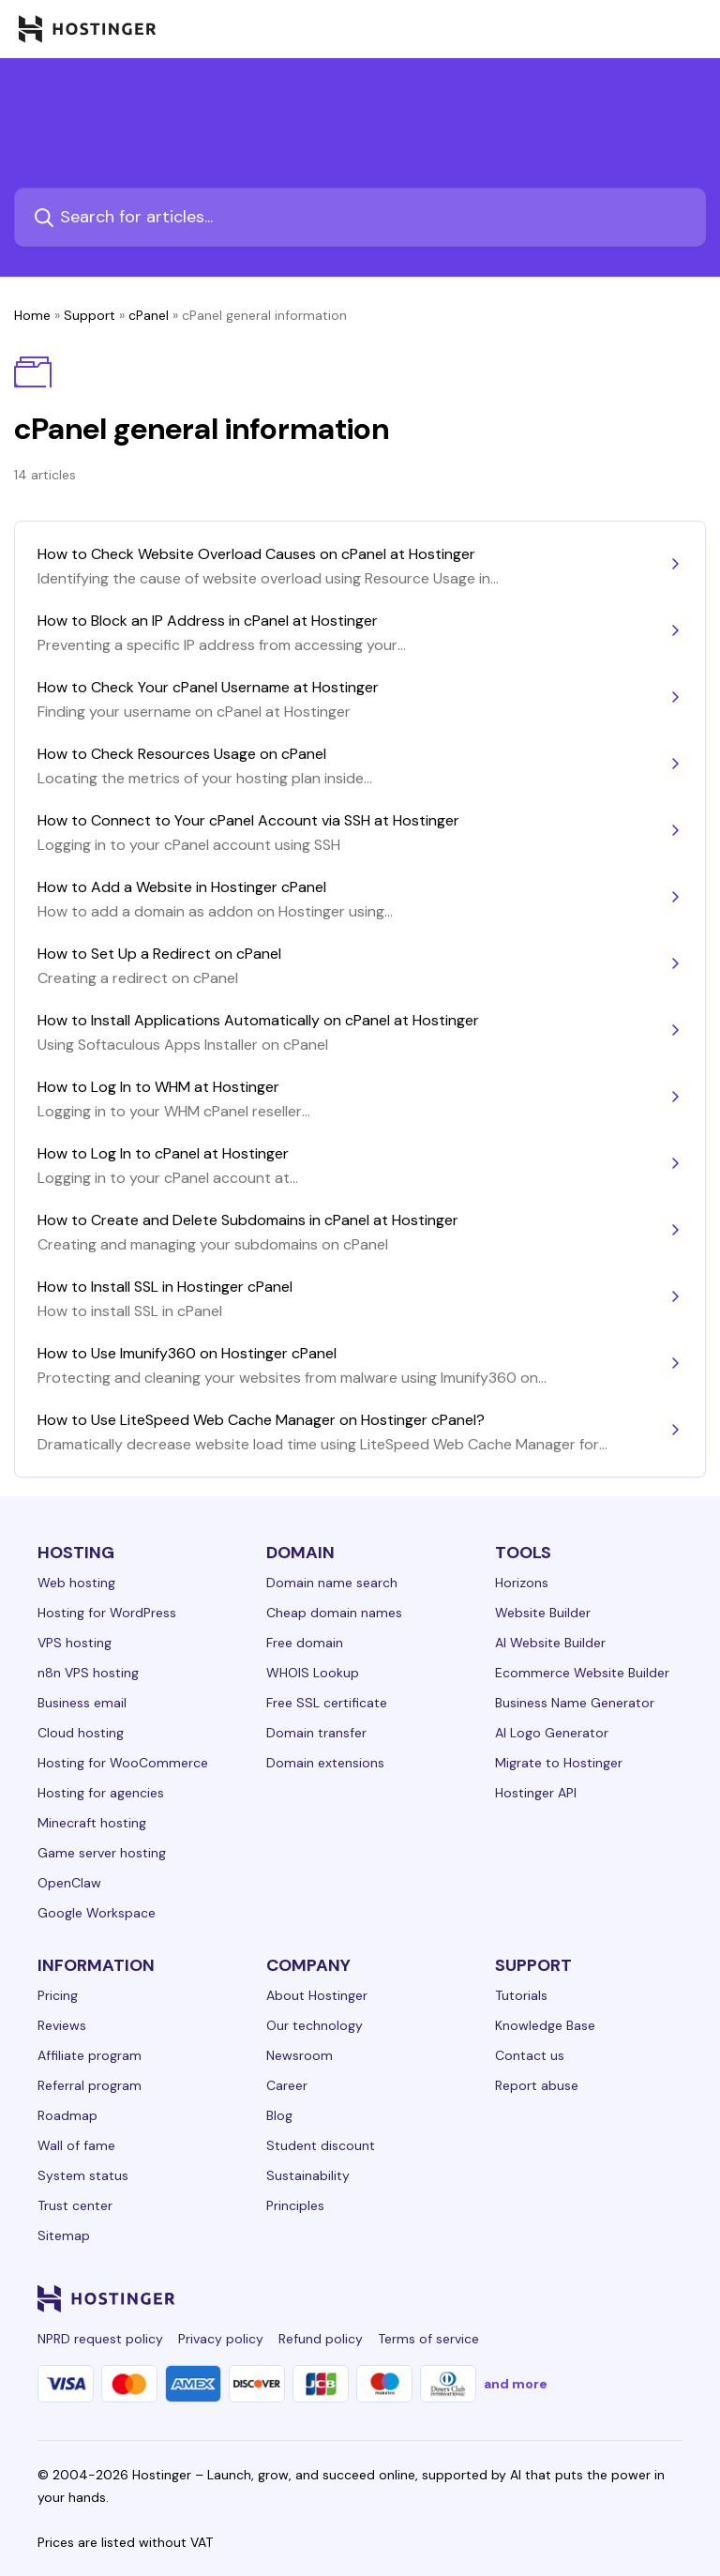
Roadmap (68, 2115)
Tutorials (521, 1995)
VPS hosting (75, 1642)
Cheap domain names (334, 1612)
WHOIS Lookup (312, 1672)
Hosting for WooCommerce (123, 1762)
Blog (279, 2115)
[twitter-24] (559, 2298)
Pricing (58, 1995)
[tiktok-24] (671, 2298)
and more (516, 2383)
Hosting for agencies (101, 1792)
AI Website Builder (550, 1642)
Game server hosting (102, 1852)
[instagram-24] (521, 2298)
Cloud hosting (81, 1732)
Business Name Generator (574, 1702)
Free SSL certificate (326, 1702)
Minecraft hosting (92, 1822)
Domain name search (332, 1582)
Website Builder (543, 1612)
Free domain (304, 1642)
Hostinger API (536, 1792)
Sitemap (64, 2235)
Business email (82, 1702)
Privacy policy (220, 2338)
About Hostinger (317, 1995)
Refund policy (320, 2338)
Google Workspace (97, 1912)
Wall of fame (76, 2145)
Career (287, 2085)
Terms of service (428, 2338)
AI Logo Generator (551, 1732)
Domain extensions (325, 1762)
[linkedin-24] (446, 2298)
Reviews (62, 2025)
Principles (295, 2205)
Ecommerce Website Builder (582, 1672)
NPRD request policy (100, 2338)
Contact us (529, 2055)
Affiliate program (90, 2055)
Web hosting (76, 1582)
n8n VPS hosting (88, 1672)
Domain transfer (316, 1732)
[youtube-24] (596, 2298)
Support (89, 315)
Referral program (90, 2085)
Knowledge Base (545, 2025)
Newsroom (299, 2055)
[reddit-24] (633, 2298)
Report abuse (536, 2085)
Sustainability (308, 2175)
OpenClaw (69, 1882)
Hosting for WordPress (107, 1612)
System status (83, 2175)
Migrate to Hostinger (558, 1762)
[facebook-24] (483, 2298)
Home (32, 315)
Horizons (521, 1582)
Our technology (314, 2025)
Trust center (75, 2205)
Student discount (320, 2145)
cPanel (148, 315)
